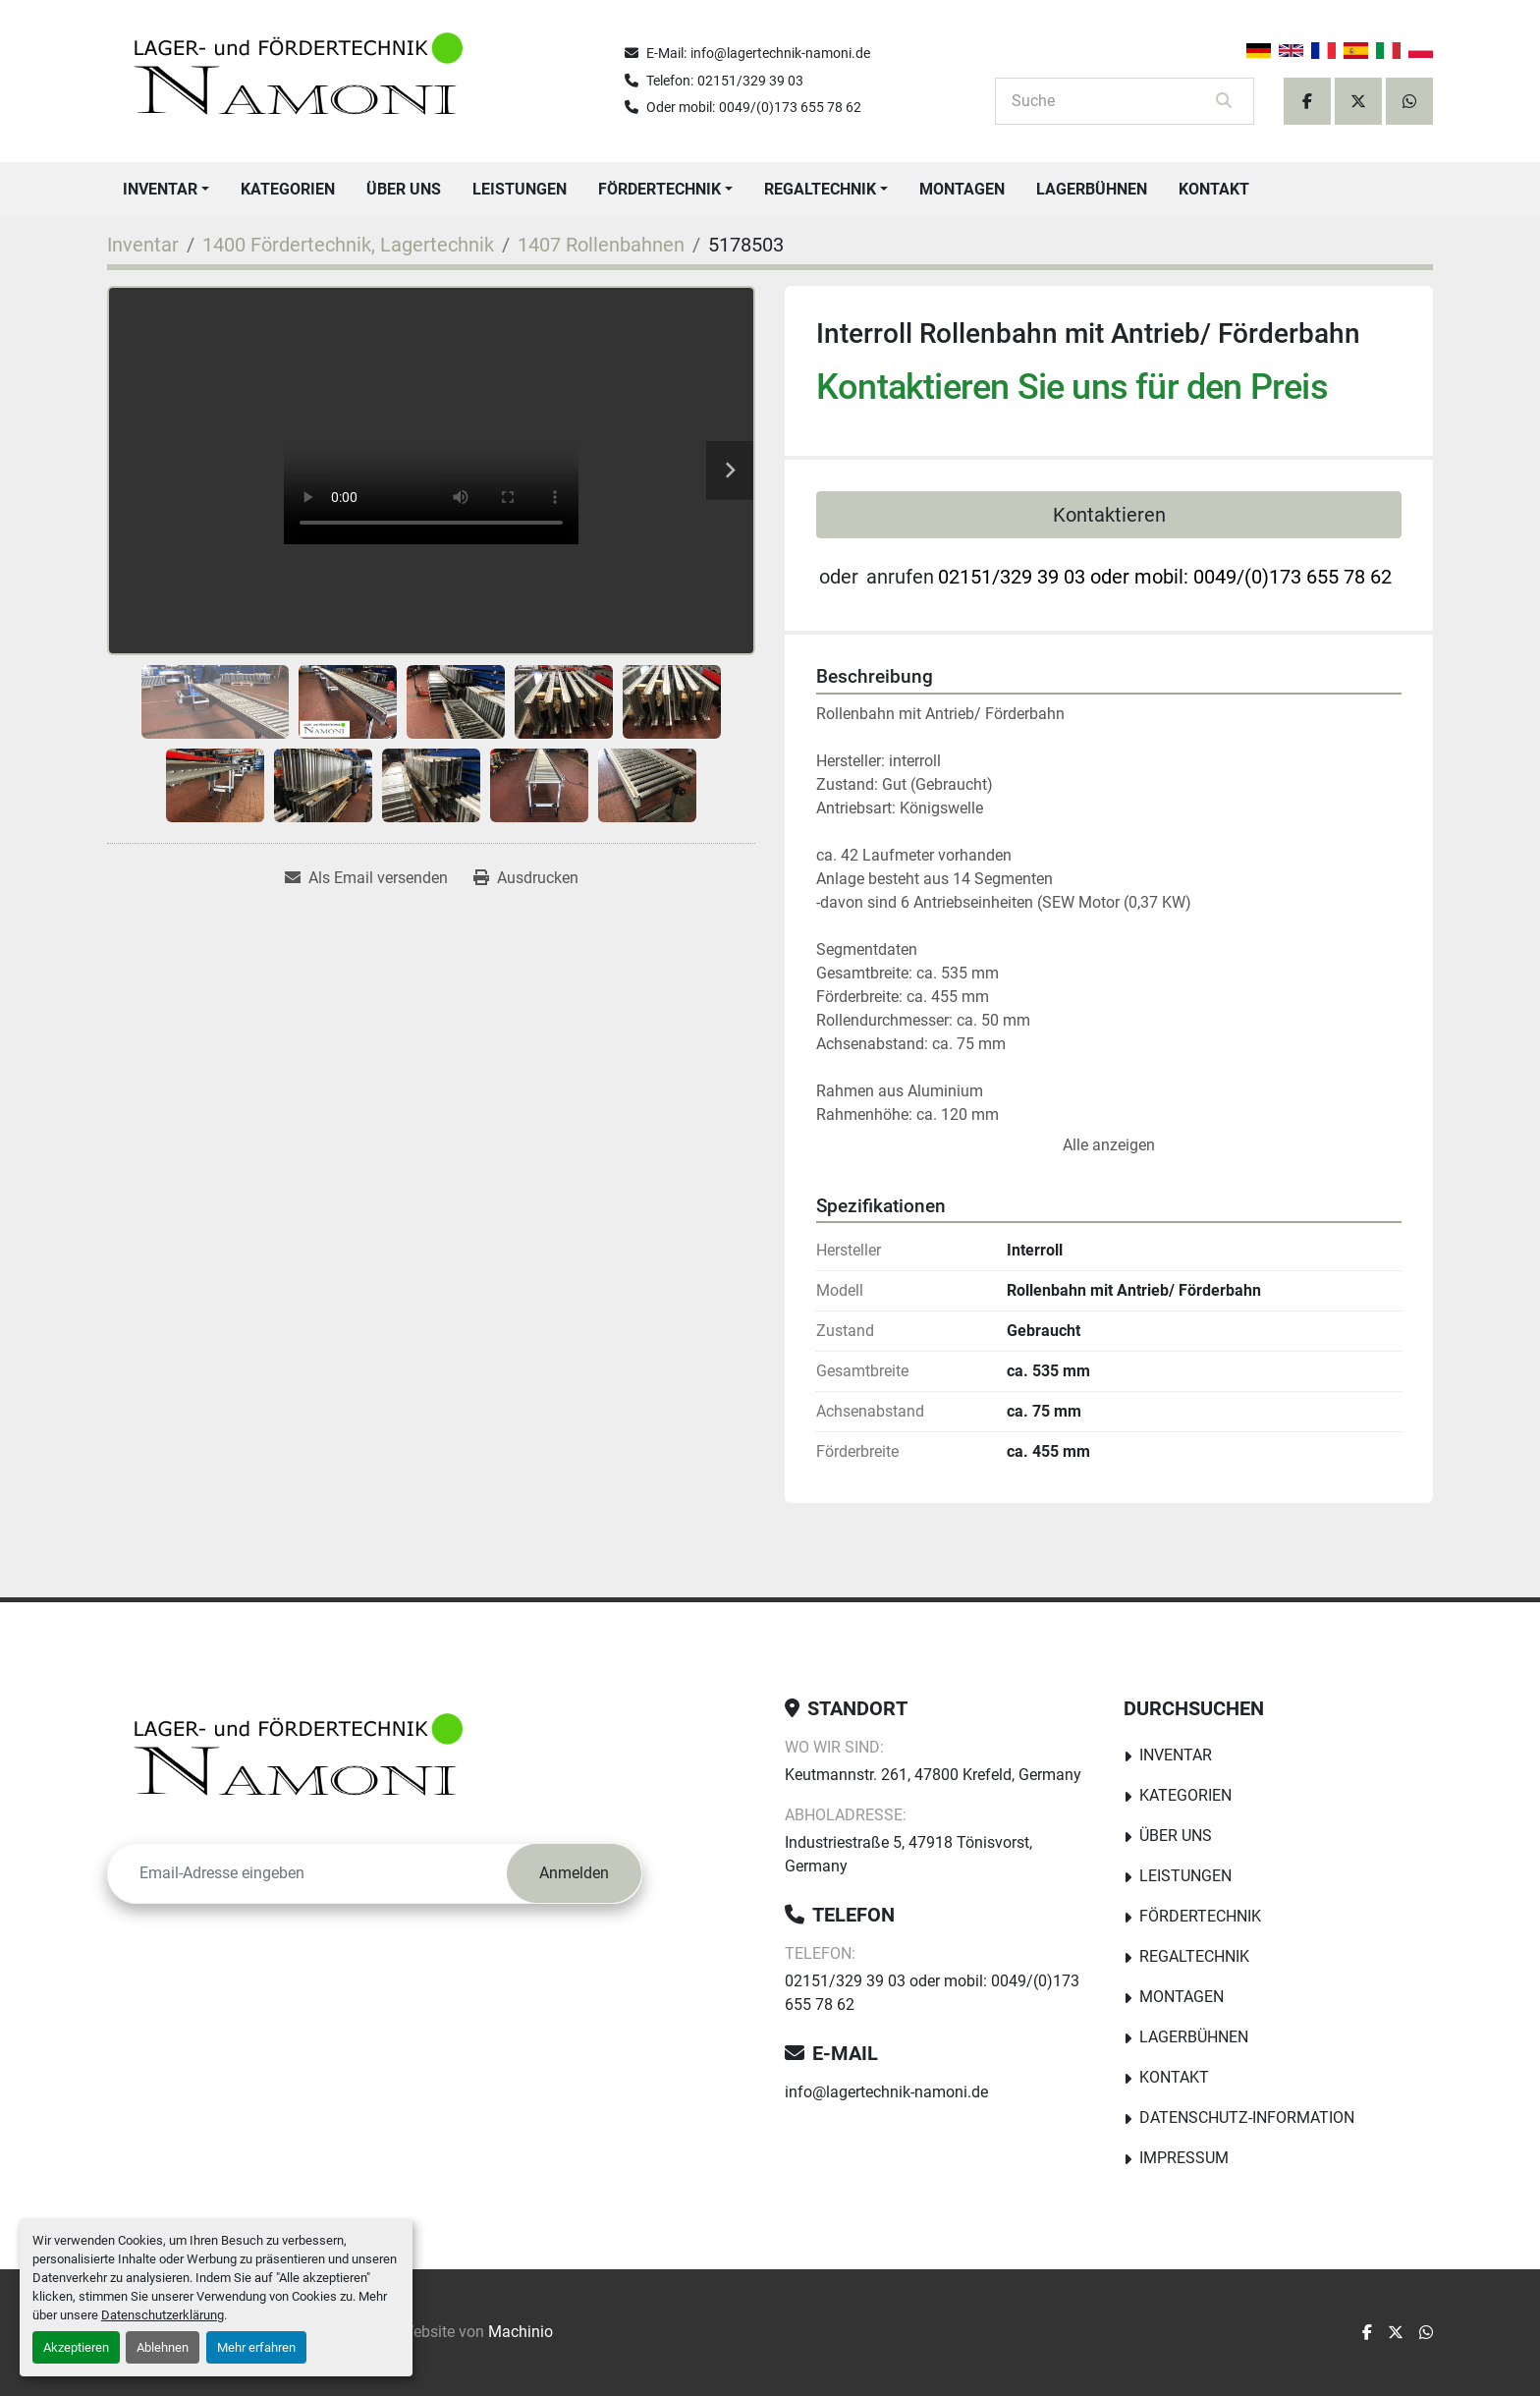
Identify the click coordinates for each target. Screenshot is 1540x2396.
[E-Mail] (307, 1873)
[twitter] (1358, 101)
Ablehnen (163, 2347)
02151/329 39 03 (750, 80)
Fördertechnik (659, 189)
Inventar (160, 189)
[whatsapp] (1409, 101)
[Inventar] (143, 244)
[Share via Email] (366, 878)
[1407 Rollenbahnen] (601, 244)
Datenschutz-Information (1246, 2117)
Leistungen (519, 189)
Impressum (1184, 2157)
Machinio (520, 2331)
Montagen (962, 189)
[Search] (1111, 101)
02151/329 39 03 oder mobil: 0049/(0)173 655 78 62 (1165, 576)
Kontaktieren (1109, 515)
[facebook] (1307, 101)
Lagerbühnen (1091, 189)
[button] (166, 189)
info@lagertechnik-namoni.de (780, 53)
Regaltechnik (820, 189)
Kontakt (1214, 189)
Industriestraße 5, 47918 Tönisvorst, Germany (908, 1854)
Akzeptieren (76, 2347)
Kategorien (288, 189)
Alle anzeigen (1109, 1145)
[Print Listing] (526, 878)
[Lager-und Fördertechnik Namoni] (303, 1762)
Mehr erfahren (256, 2347)
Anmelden (574, 1873)
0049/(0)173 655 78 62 (790, 107)
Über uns (403, 189)
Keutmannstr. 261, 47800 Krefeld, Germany (933, 1774)
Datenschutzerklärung (162, 2315)
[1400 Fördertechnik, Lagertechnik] (348, 244)
